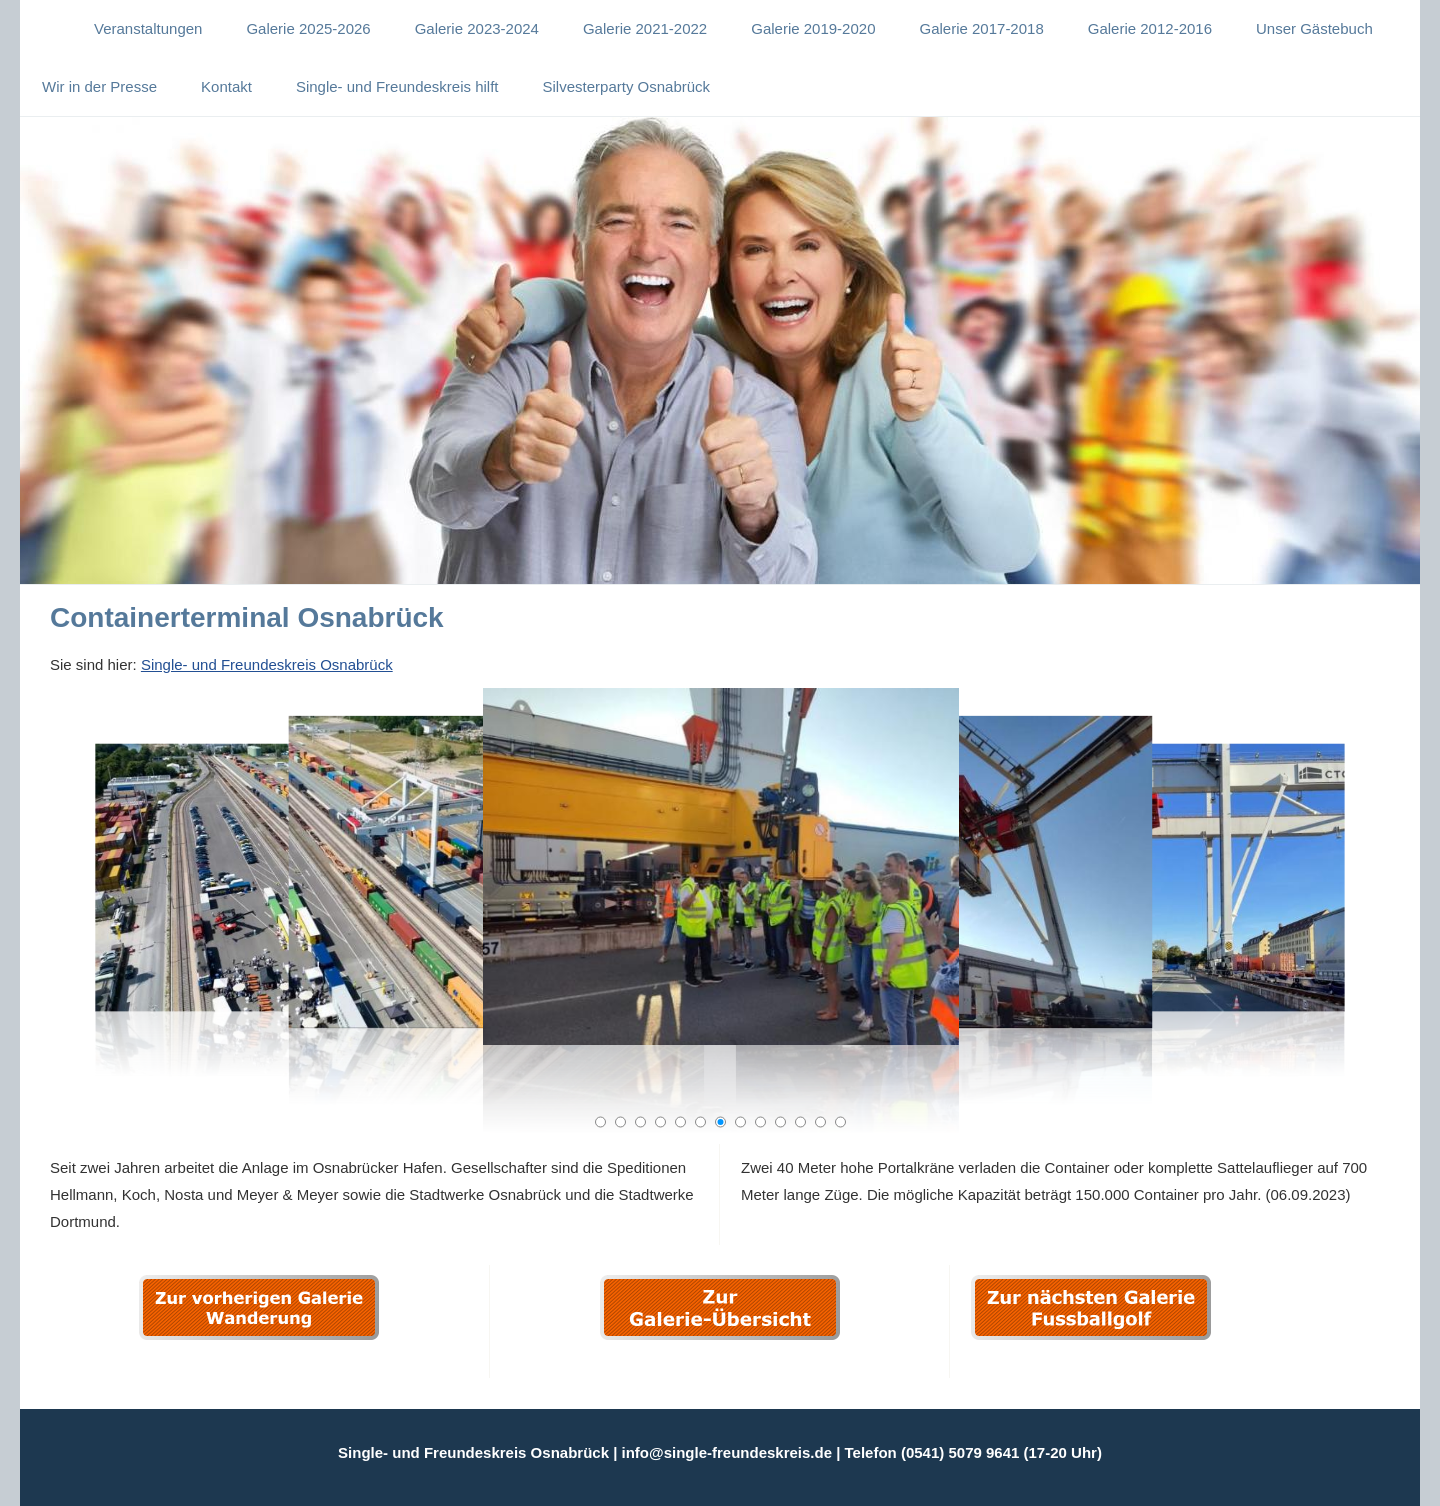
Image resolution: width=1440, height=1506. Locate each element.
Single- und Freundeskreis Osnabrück (267, 664)
